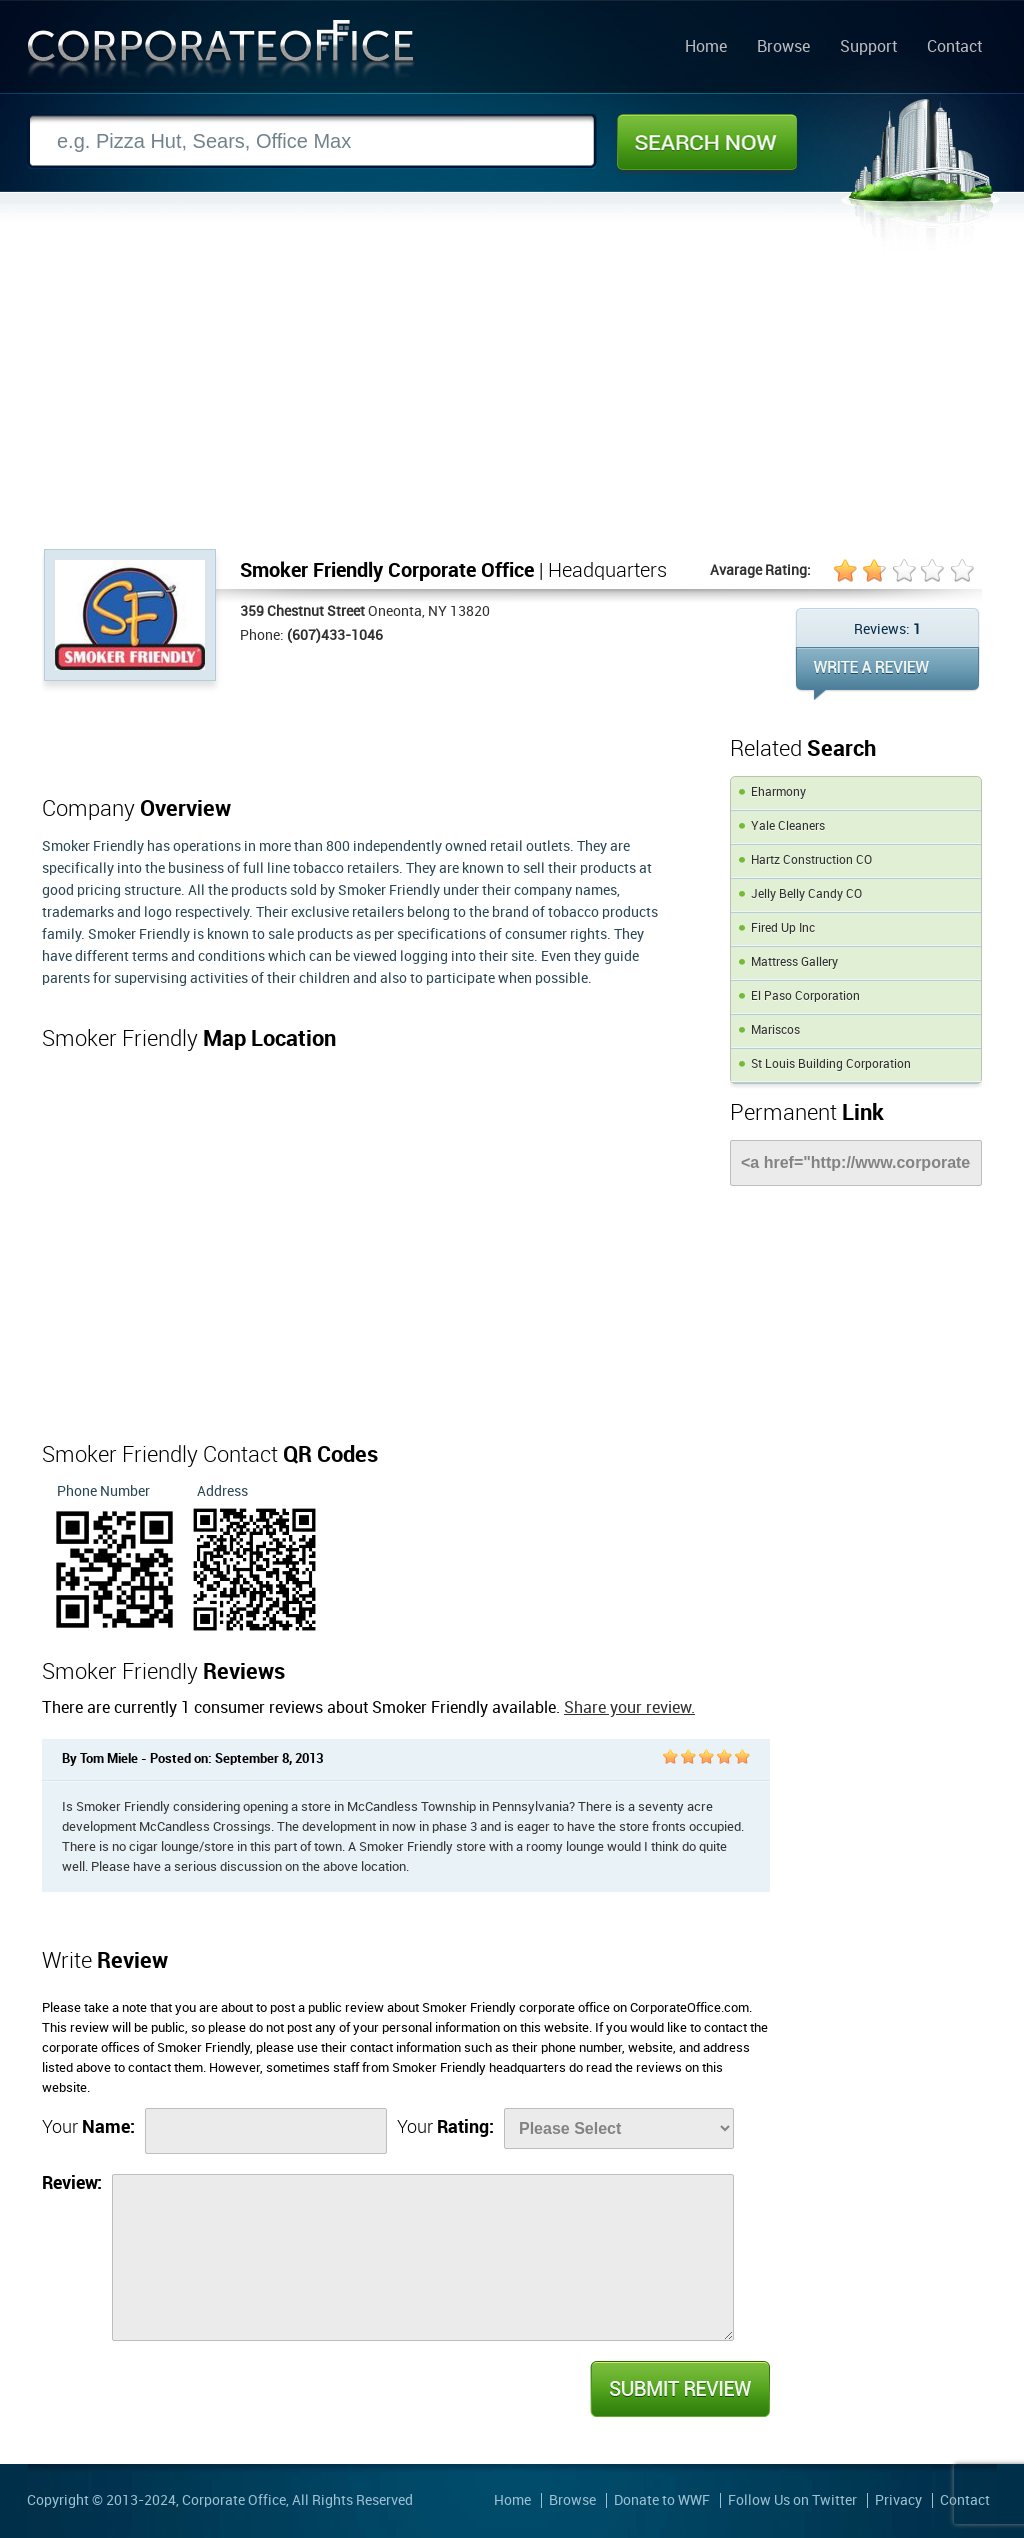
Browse (783, 48)
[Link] (856, 1163)
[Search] (312, 141)
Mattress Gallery (794, 962)
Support (868, 48)
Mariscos (775, 1030)
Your (88, 2127)
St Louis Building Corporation (831, 1064)
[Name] (266, 2131)
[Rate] (619, 2128)
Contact (954, 48)
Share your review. (629, 1708)
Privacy (898, 2500)
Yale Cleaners (788, 826)
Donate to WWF (662, 2500)
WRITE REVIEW (887, 673)
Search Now (707, 142)
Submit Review (679, 2389)
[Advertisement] (512, 399)
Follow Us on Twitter (792, 2500)
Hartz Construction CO (811, 860)
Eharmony (778, 792)
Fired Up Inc (783, 928)
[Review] (423, 2257)
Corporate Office (221, 53)
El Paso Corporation (805, 996)
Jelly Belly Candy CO (806, 894)
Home (706, 48)
